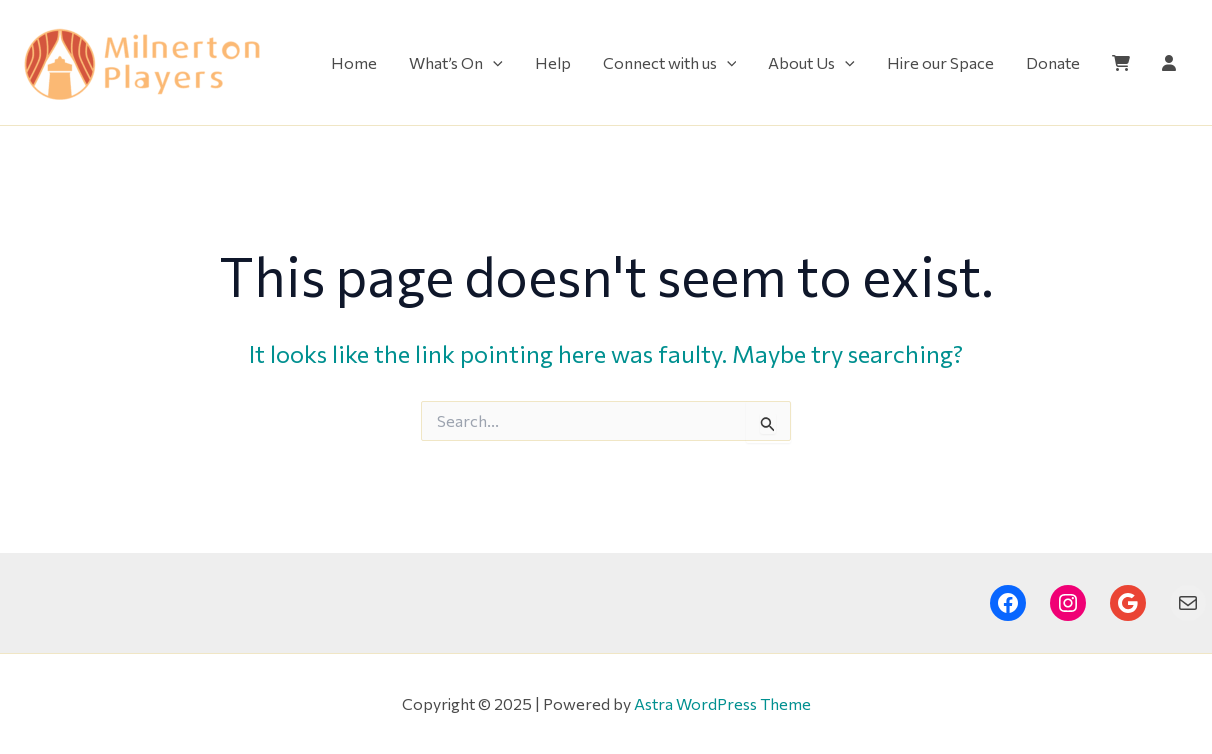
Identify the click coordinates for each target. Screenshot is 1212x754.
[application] (493, 63)
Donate (1053, 62)
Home (354, 62)
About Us (811, 63)
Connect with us (670, 63)
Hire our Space (940, 62)
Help (553, 62)
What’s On (456, 63)
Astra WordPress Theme (722, 703)
